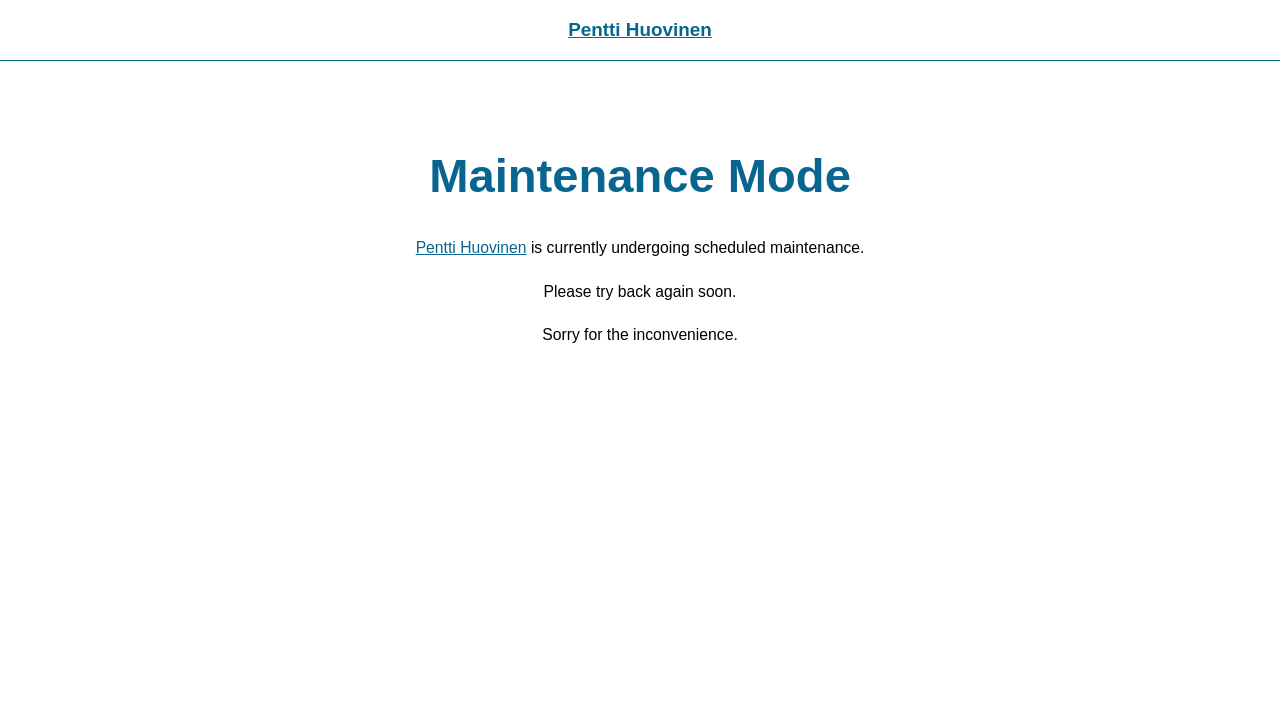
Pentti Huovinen (640, 29)
